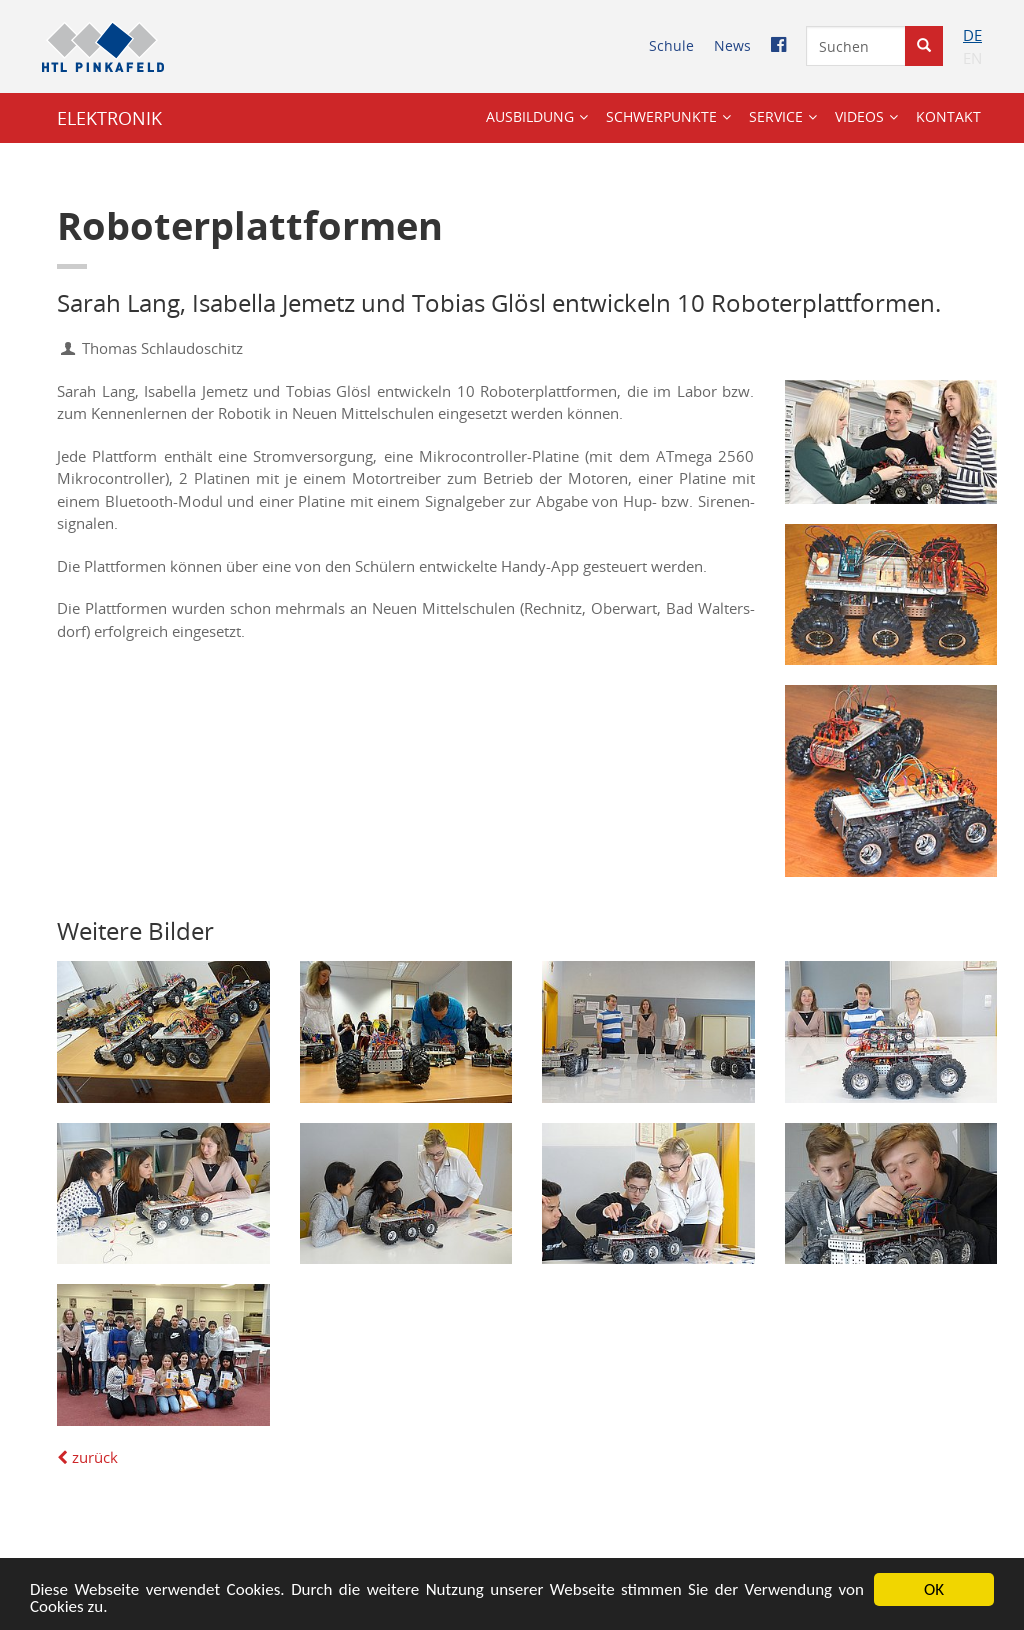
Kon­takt (948, 116)
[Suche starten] (924, 46)
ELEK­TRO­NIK (109, 118)
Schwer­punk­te (661, 116)
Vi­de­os (859, 116)
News (732, 45)
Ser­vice (776, 116)
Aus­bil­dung (530, 116)
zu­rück (87, 1457)
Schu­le (671, 45)
